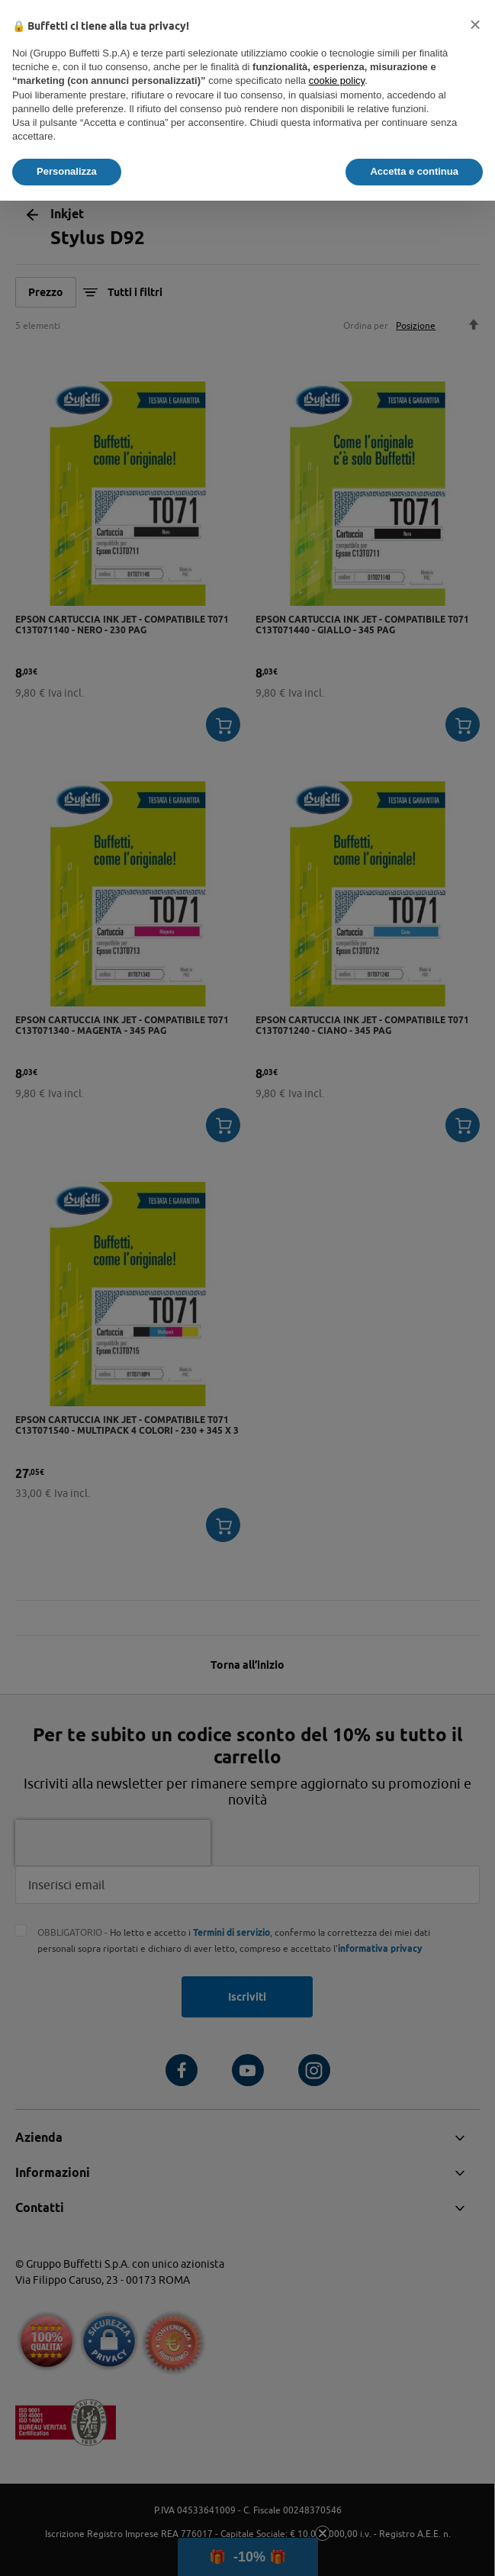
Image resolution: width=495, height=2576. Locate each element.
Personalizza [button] (67, 171)
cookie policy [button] (337, 80)
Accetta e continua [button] (414, 171)
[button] (475, 24)
